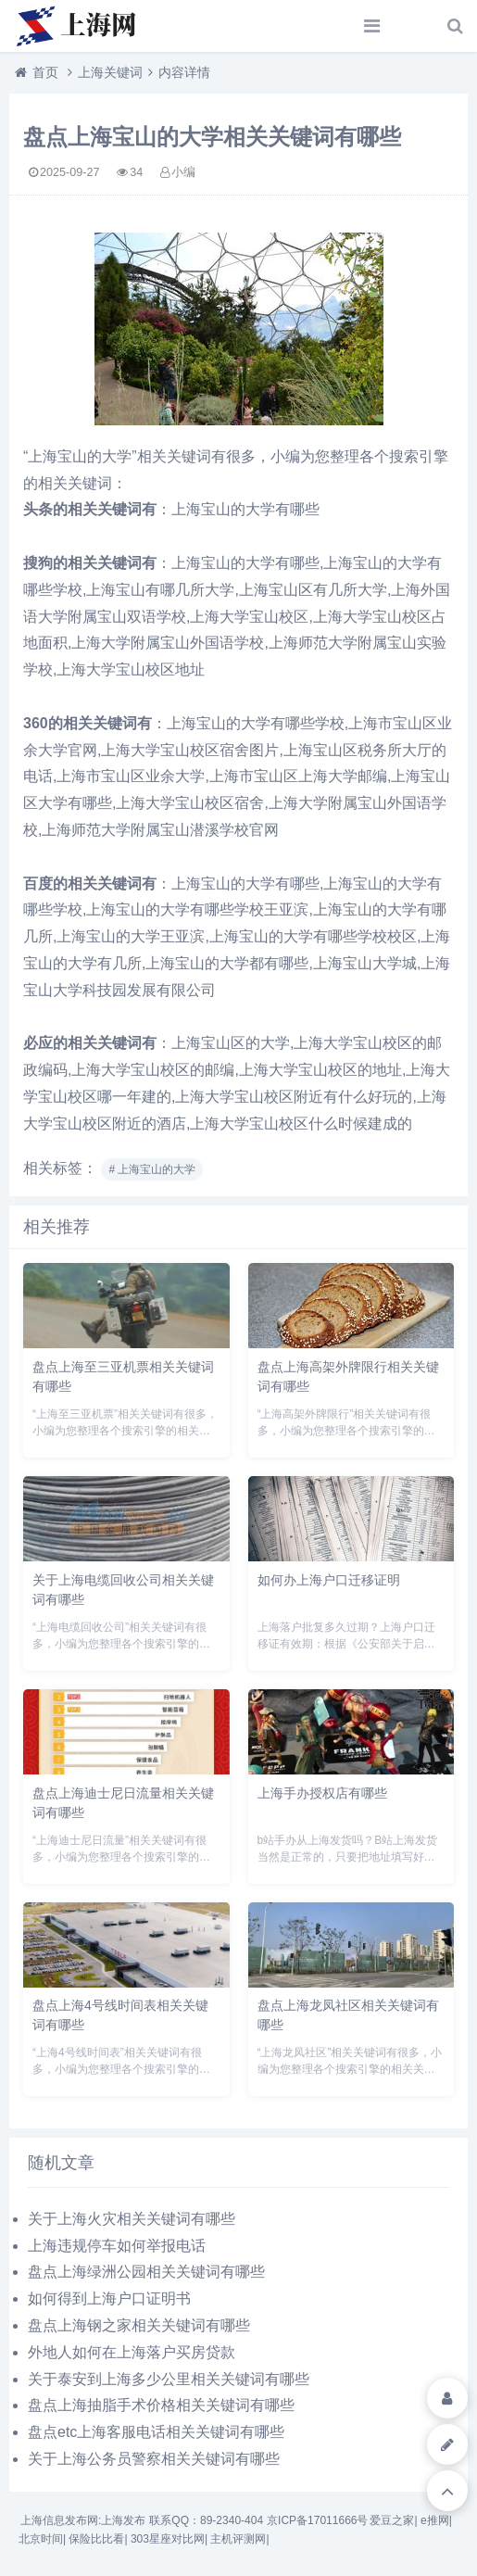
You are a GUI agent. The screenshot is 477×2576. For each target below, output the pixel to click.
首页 (45, 72)
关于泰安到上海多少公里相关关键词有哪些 (168, 2379)
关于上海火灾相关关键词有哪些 (131, 2219)
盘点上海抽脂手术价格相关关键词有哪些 (161, 2405)
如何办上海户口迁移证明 (328, 1579)
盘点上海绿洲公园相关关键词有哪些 (146, 2271)
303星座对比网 (168, 2538)
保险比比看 (96, 2538)
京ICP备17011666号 (317, 2520)
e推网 (435, 2520)
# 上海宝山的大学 (151, 1169)
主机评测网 (238, 2538)
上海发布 (123, 2520)
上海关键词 (110, 72)
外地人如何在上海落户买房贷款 (131, 2352)
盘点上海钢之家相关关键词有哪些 (139, 2325)
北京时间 (41, 2538)
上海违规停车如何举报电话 (117, 2246)
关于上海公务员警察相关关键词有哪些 (154, 2459)
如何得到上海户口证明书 (109, 2298)
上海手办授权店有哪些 (322, 1793)
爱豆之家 (392, 2520)
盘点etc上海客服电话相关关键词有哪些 (156, 2432)
